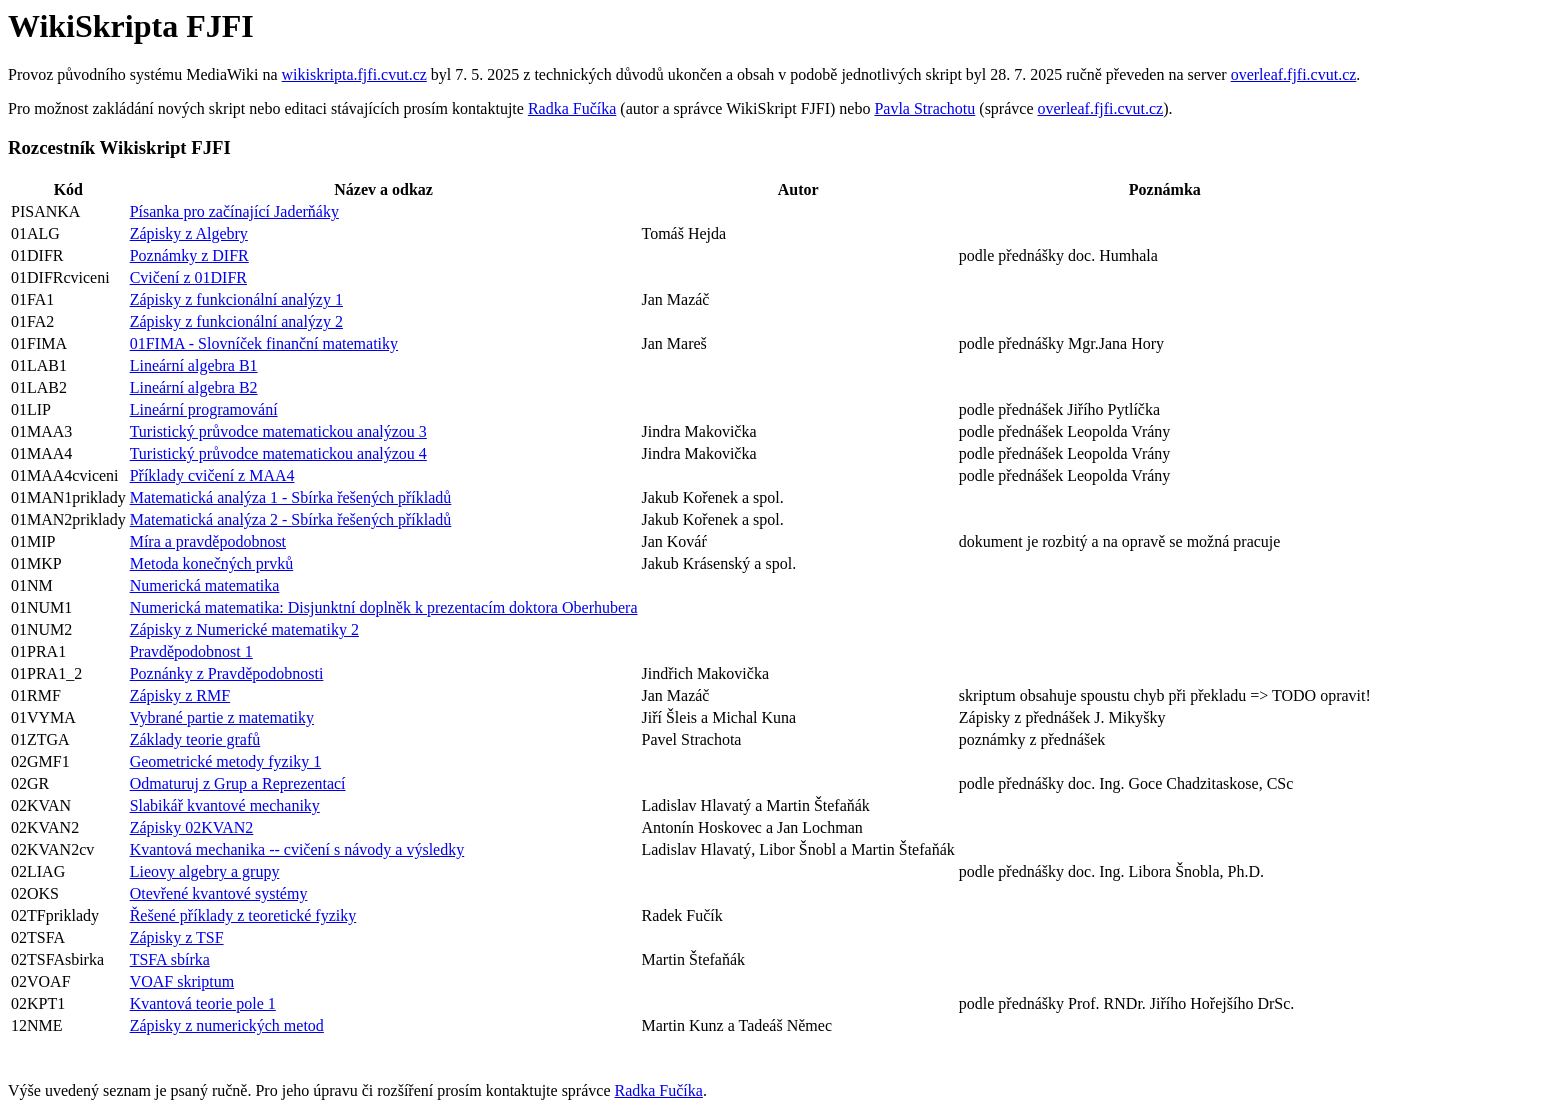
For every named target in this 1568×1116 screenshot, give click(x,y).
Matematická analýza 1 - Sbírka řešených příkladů (291, 497)
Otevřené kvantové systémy (219, 893)
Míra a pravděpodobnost (208, 541)
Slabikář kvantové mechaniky (225, 805)
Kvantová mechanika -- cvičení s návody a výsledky (297, 849)
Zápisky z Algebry (189, 233)
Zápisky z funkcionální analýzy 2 (236, 321)
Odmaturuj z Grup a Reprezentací (238, 783)
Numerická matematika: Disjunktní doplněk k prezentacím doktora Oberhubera (384, 607)
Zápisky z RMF (180, 695)
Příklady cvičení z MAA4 (212, 475)
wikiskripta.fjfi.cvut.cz (354, 74)
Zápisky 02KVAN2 (192, 827)
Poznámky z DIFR (189, 255)
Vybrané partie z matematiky (222, 717)
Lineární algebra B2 (194, 387)
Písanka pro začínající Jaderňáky (234, 211)
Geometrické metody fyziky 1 (226, 761)
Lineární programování (204, 409)
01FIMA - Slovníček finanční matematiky (264, 343)
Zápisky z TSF (177, 937)
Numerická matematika (205, 585)
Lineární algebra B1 (194, 365)
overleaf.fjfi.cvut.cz (1294, 74)
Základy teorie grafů (195, 739)
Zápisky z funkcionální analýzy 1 (236, 299)
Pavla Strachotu (924, 108)
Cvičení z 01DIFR (188, 277)
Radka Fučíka (572, 108)
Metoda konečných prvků (212, 563)
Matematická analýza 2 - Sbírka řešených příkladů (291, 519)
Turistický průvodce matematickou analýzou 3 (278, 431)
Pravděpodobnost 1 (191, 651)
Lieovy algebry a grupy (205, 871)
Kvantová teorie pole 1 (203, 1003)
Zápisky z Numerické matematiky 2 (244, 629)
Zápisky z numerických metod (227, 1025)
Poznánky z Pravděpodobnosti (227, 673)
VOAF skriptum (182, 981)
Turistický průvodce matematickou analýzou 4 (278, 453)
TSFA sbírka (170, 959)
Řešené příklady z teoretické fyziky (243, 915)
